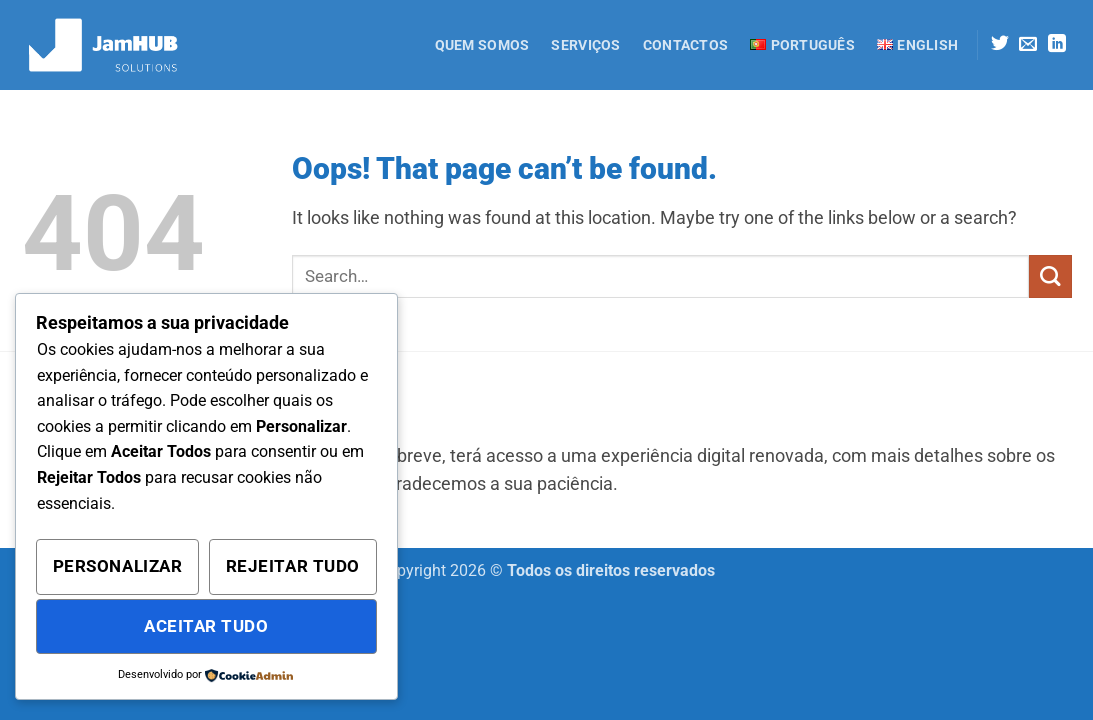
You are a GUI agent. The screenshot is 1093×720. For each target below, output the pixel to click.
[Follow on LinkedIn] (1057, 45)
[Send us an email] (1028, 45)
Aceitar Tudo (206, 626)
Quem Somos (482, 45)
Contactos (686, 45)
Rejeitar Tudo (293, 566)
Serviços (585, 45)
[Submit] (1050, 276)
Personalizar (117, 566)
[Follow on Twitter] (1000, 45)
